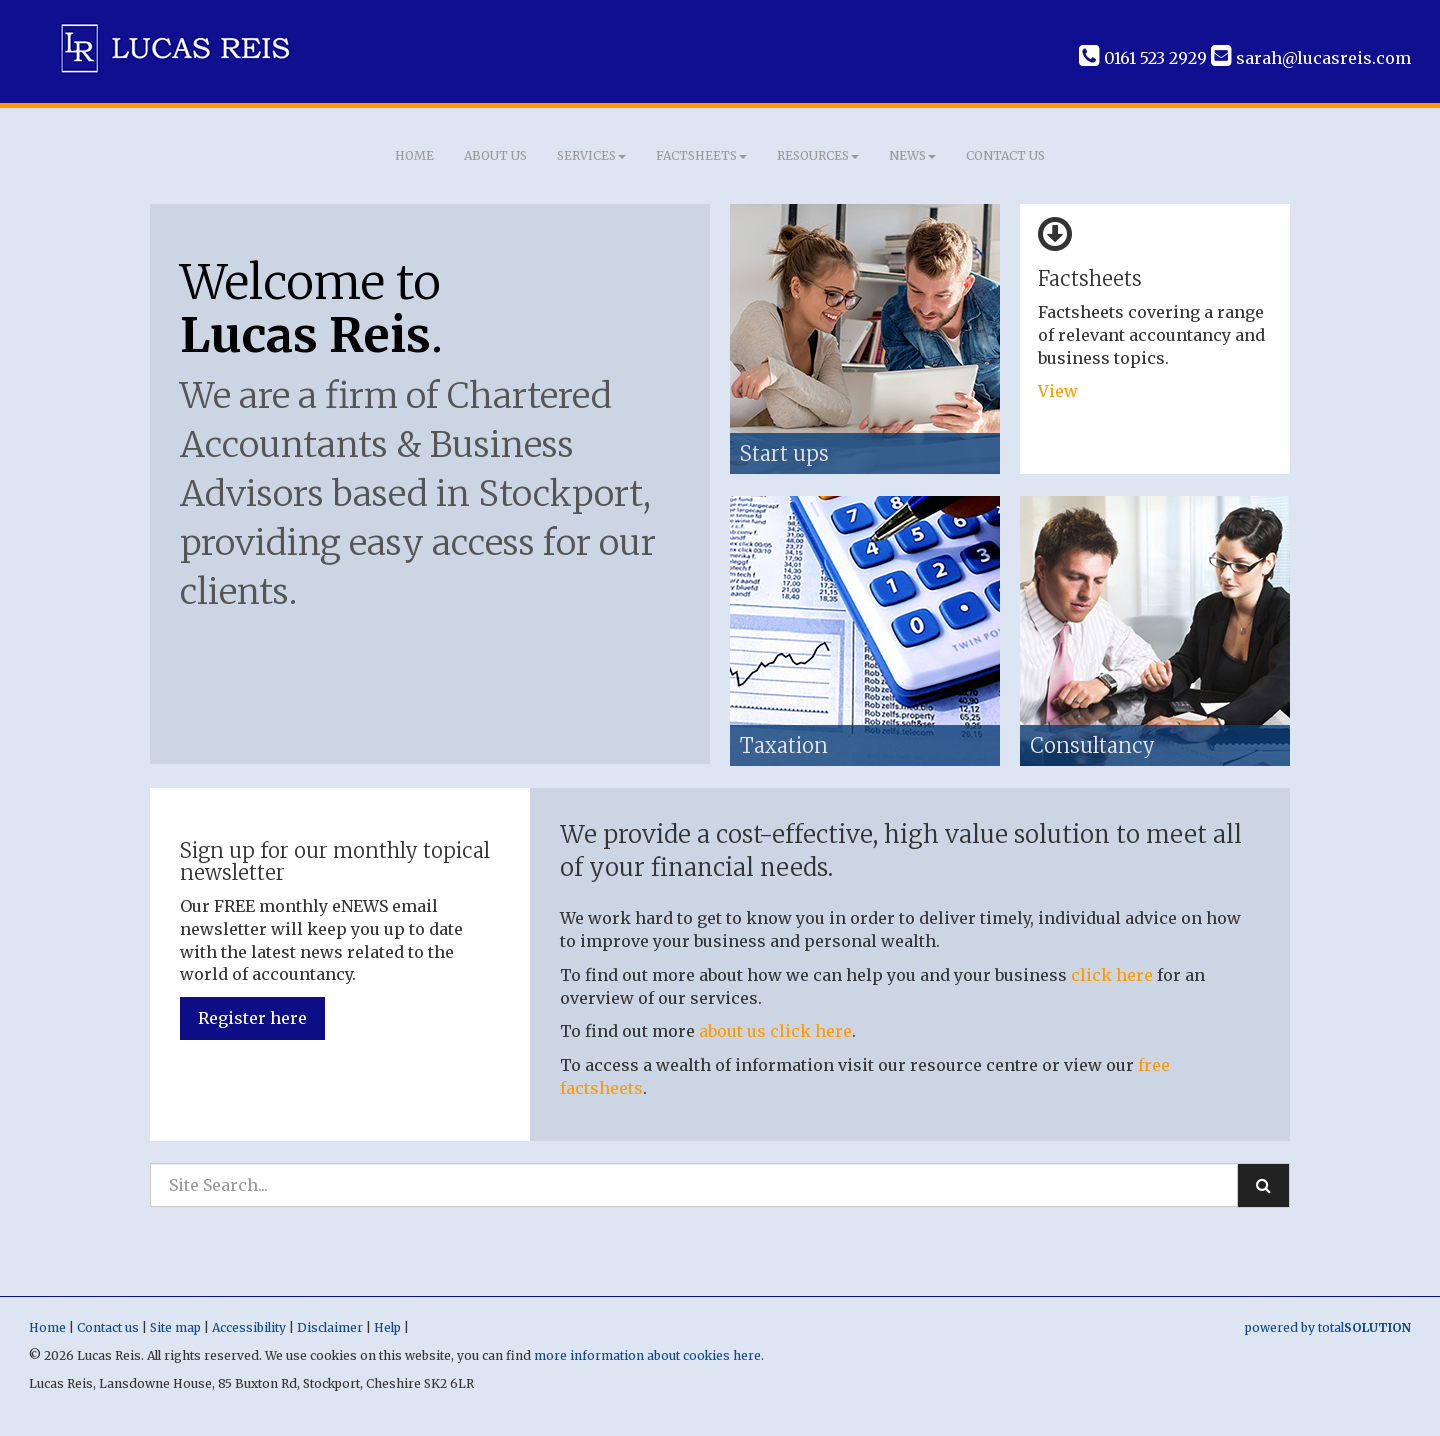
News (912, 155)
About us (495, 155)
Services (591, 155)
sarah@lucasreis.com (1311, 58)
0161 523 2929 (1143, 58)
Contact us (1005, 155)
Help (387, 1327)
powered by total (1328, 1327)
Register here (252, 1018)
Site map (175, 1327)
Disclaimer (330, 1327)
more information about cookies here (647, 1355)
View (1060, 391)
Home (414, 155)
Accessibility (249, 1327)
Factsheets (701, 155)
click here (1112, 975)
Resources (818, 155)
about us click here (775, 1031)
